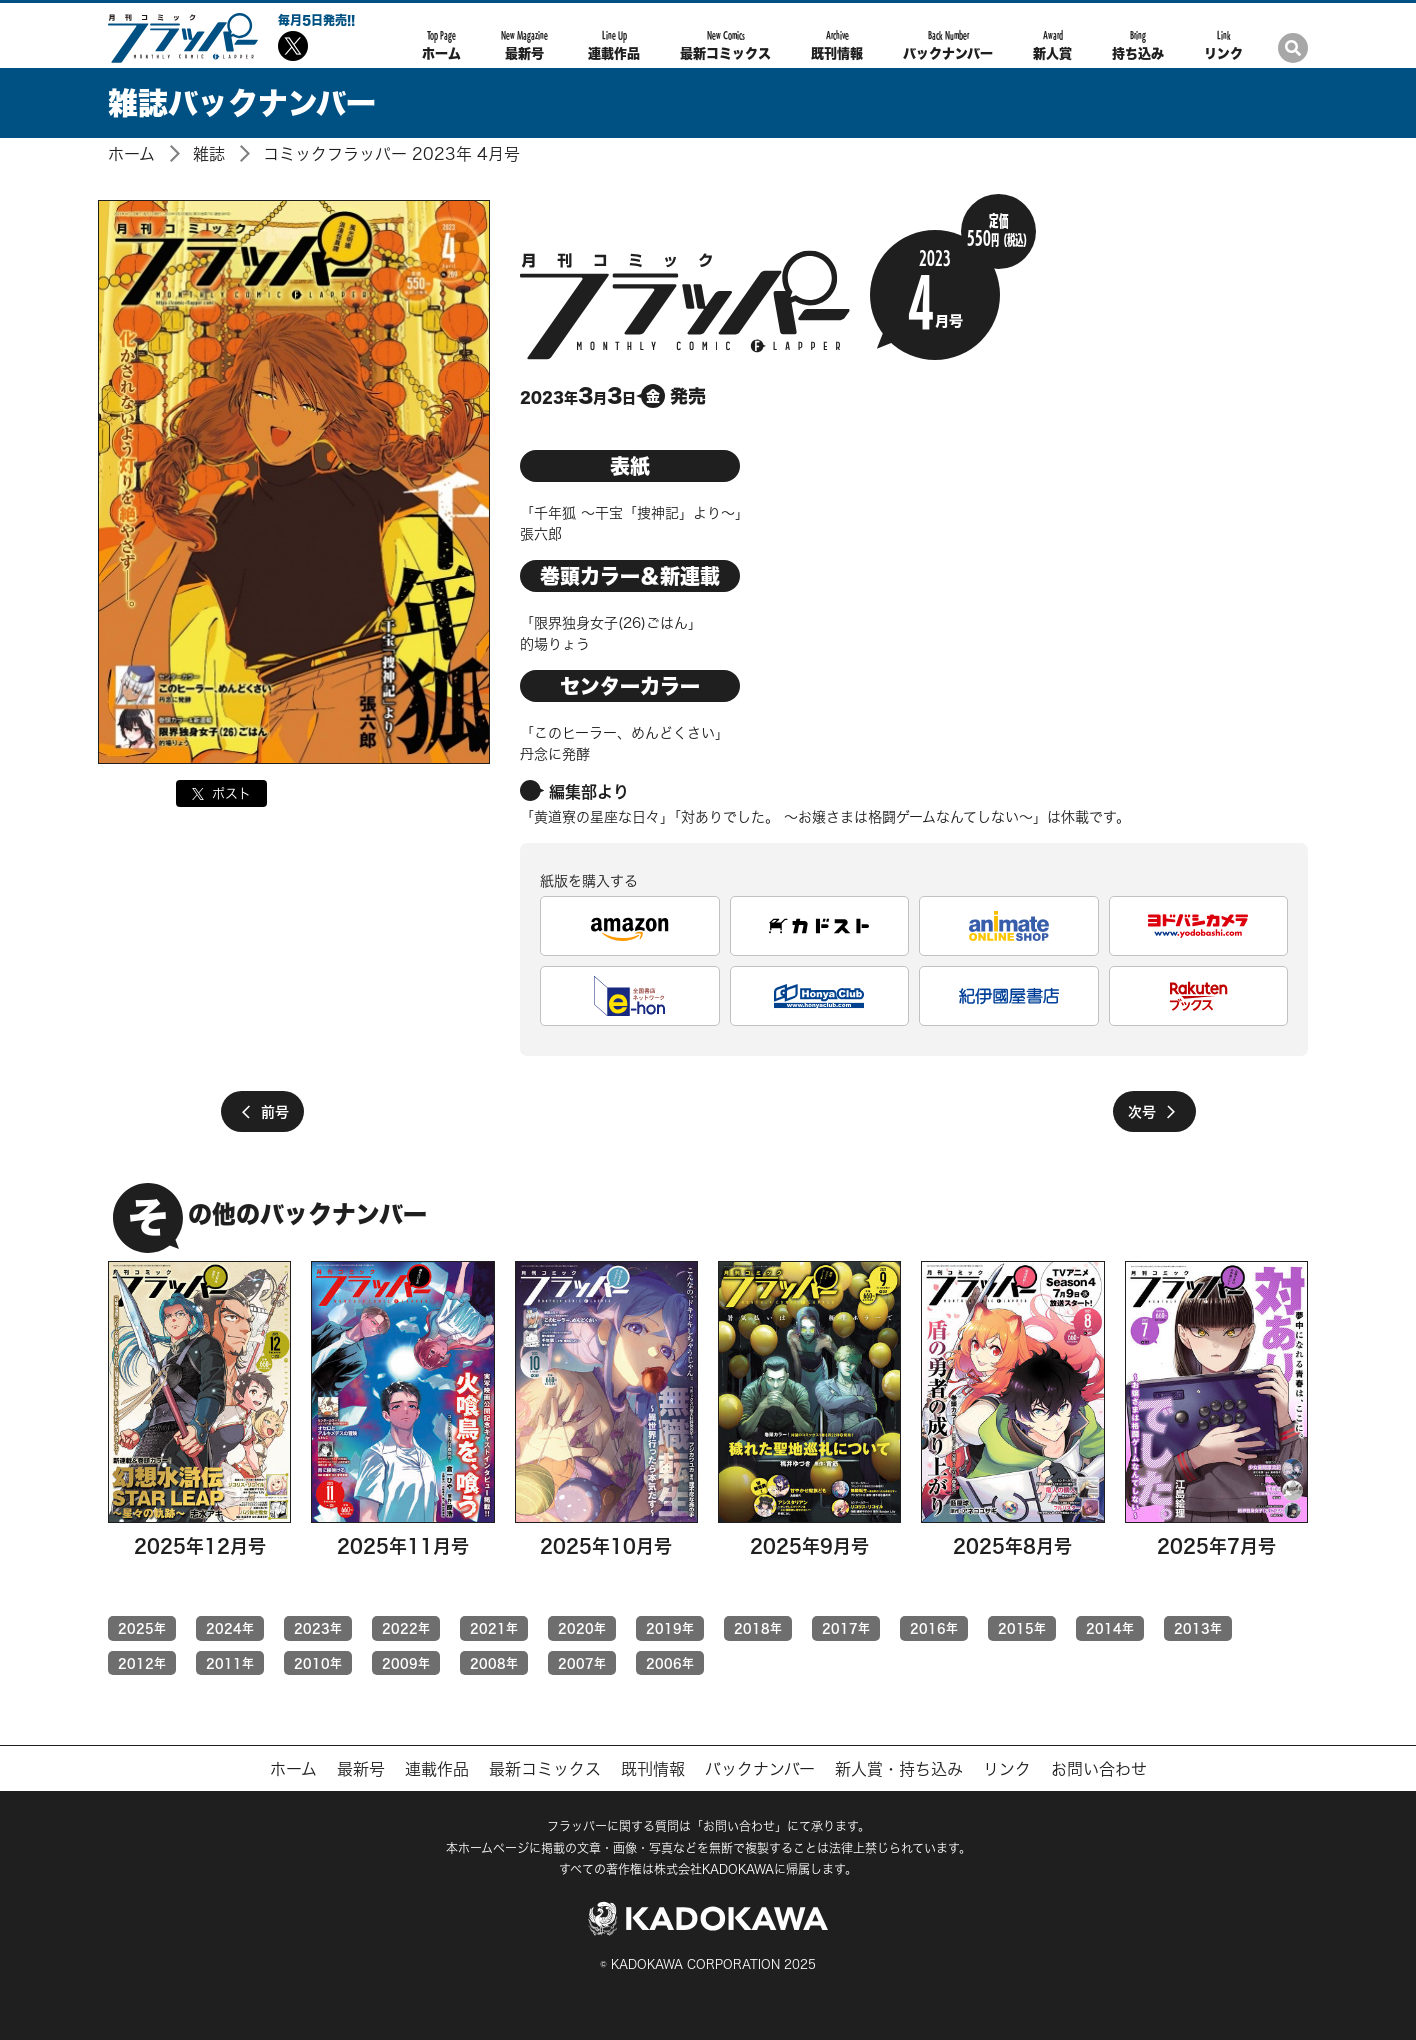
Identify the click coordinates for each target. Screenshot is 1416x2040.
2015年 (1022, 1628)
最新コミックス (725, 45)
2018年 (758, 1628)
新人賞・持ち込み (899, 1769)
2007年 (582, 1663)
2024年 (230, 1628)
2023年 (318, 1628)
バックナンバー (948, 45)
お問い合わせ (1099, 1769)
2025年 (142, 1628)
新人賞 (1052, 45)
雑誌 (209, 154)
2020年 (582, 1628)
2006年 (670, 1663)
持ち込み (1138, 45)
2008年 (494, 1663)
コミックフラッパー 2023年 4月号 (391, 154)
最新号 (524, 45)
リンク (1223, 45)
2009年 (406, 1663)
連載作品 (614, 45)
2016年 (934, 1628)
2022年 (406, 1628)
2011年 (230, 1663)
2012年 (142, 1663)
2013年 (1198, 1628)
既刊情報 (837, 45)
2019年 (670, 1628)
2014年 (1110, 1628)
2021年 (494, 1628)
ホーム (441, 45)
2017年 (846, 1628)
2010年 (318, 1663)
